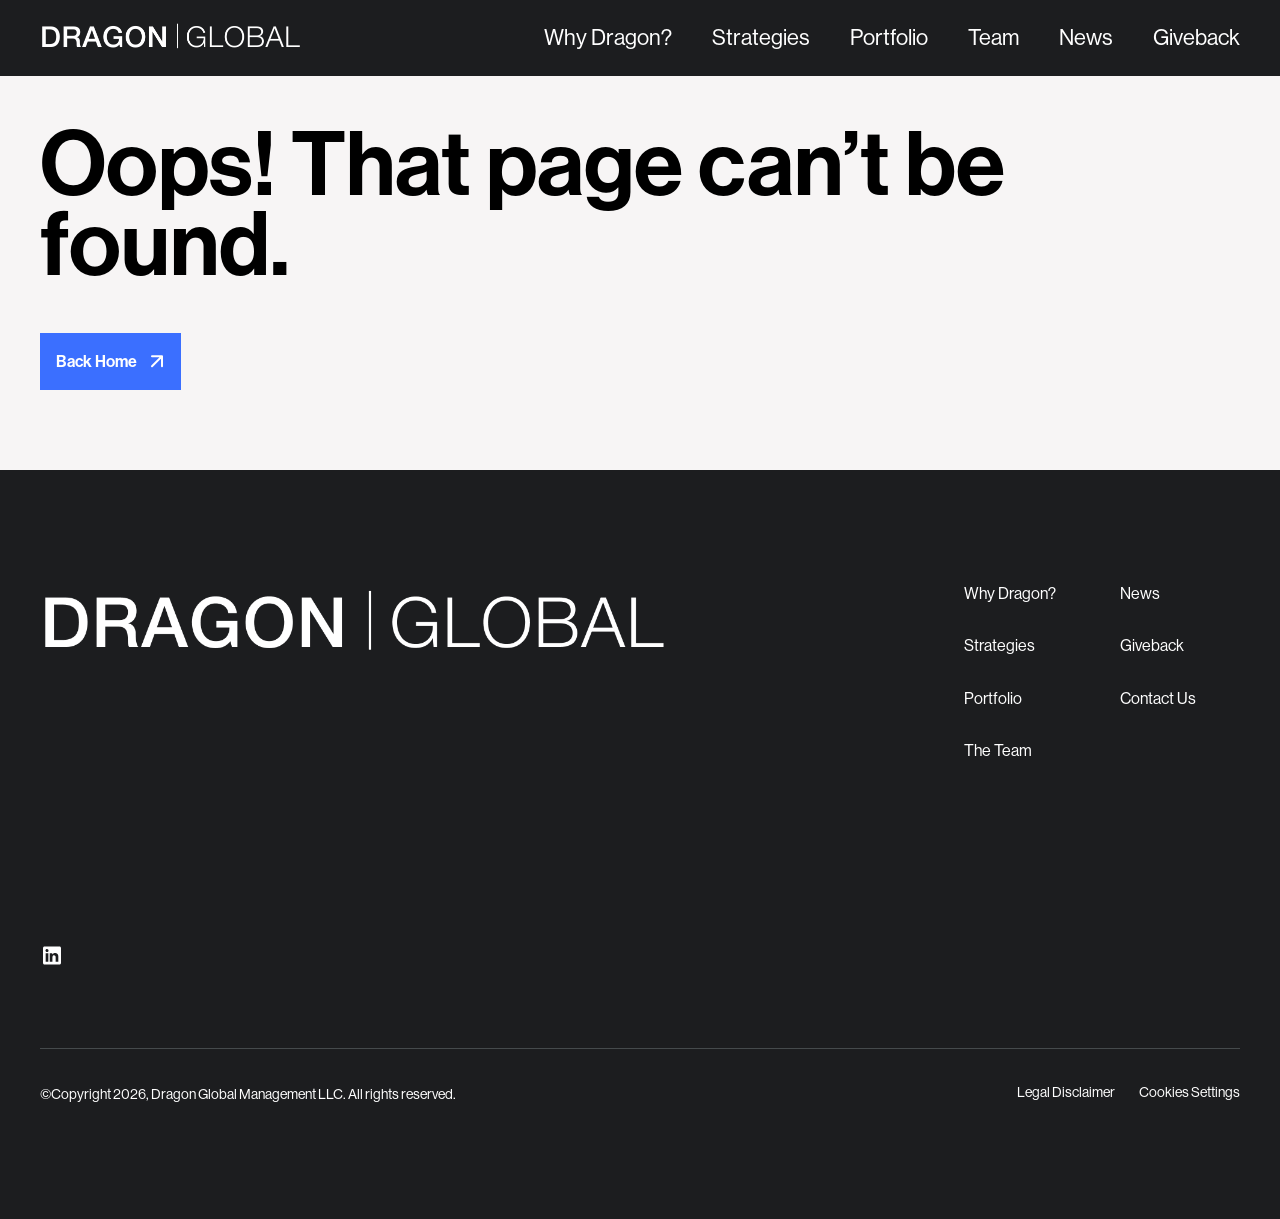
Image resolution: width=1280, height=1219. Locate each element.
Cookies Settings (1189, 1092)
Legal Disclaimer (1066, 1092)
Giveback (1196, 37)
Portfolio (889, 37)
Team (993, 37)
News (1086, 37)
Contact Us (1158, 698)
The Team (998, 750)
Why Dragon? (608, 37)
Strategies (761, 37)
